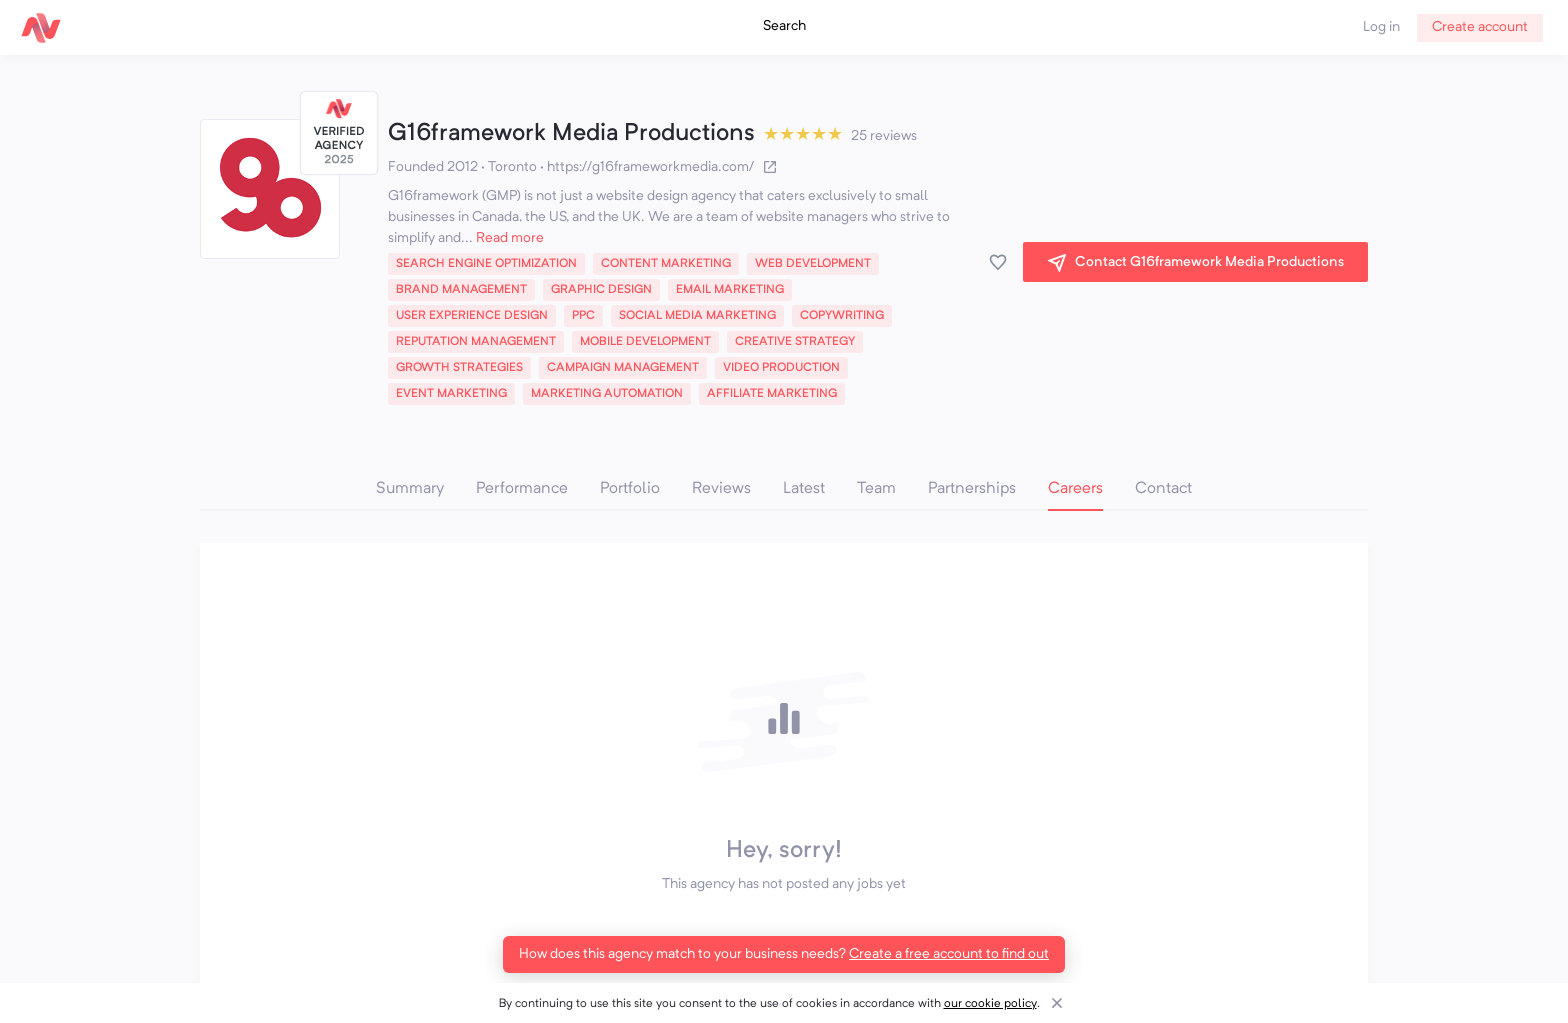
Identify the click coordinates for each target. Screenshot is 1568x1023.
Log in (1381, 27)
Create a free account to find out (949, 954)
